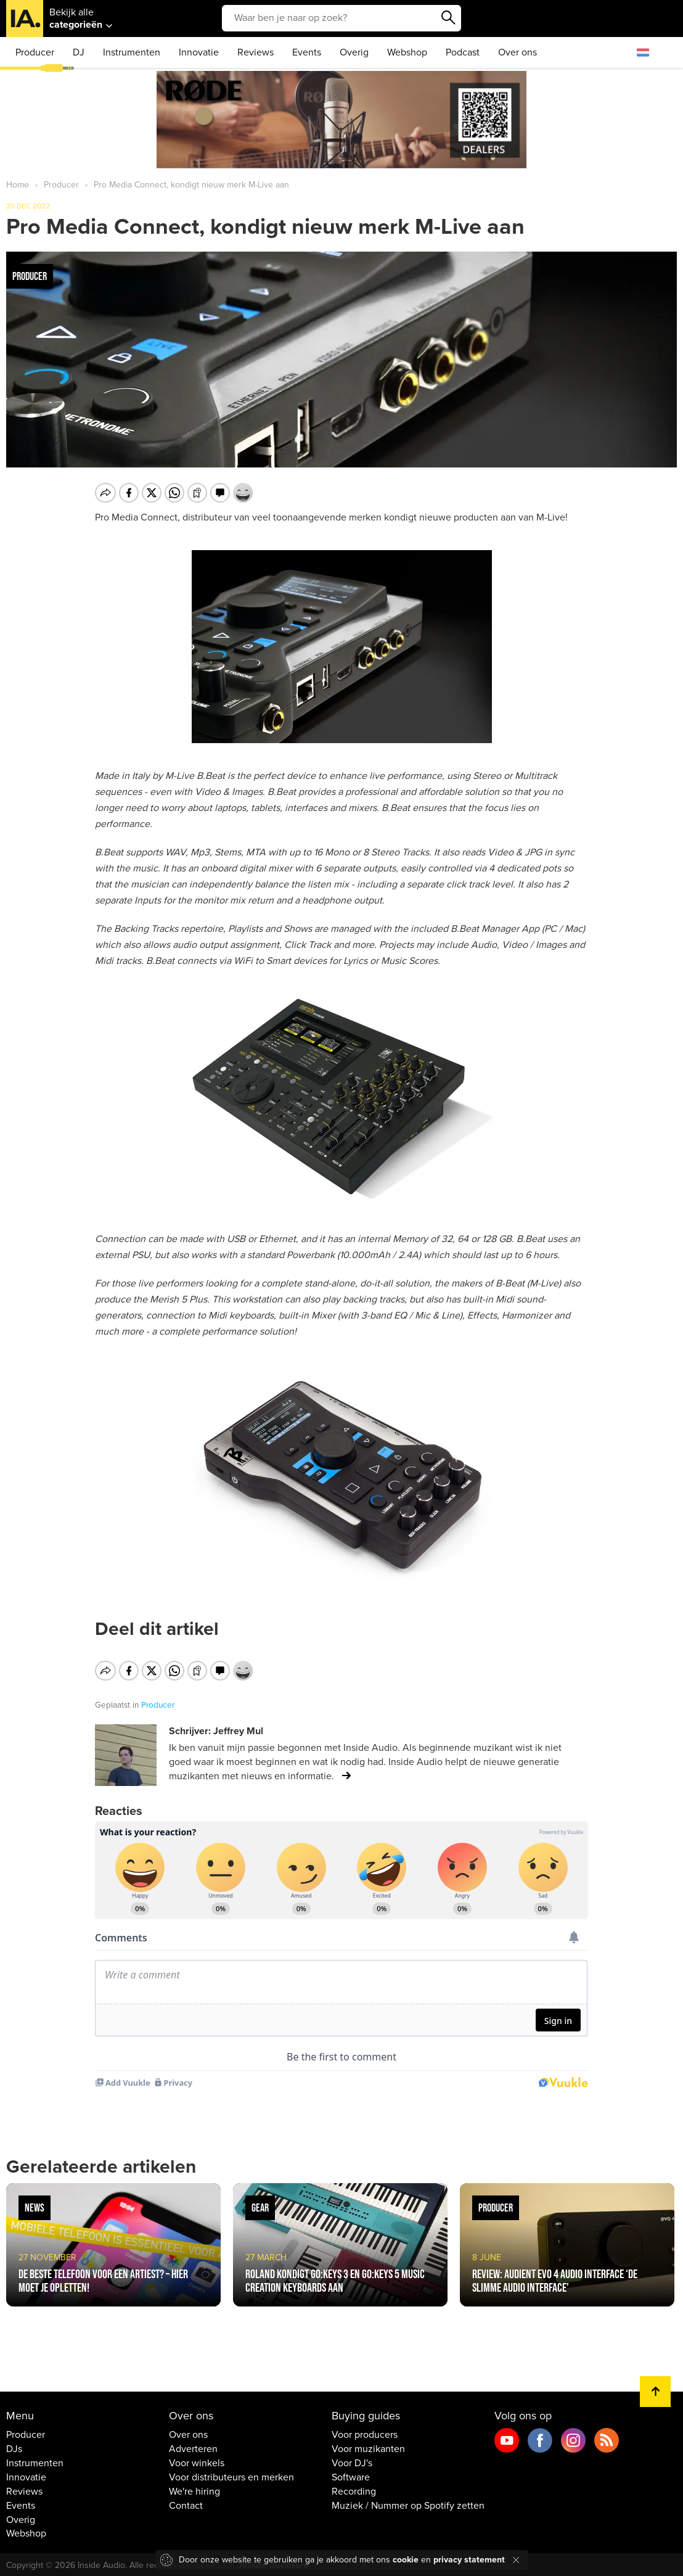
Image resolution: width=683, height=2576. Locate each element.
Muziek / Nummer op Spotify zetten (408, 2506)
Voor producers (365, 2435)
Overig (354, 52)
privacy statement (469, 2559)
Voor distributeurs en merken (231, 2477)
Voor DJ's (352, 2463)
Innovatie (199, 52)
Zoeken (448, 18)
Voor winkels (196, 2463)
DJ (78, 52)
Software (351, 2477)
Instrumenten (131, 52)
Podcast (463, 52)
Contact (186, 2506)
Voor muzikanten (368, 2449)
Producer (34, 52)
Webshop (407, 52)
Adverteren (193, 2449)
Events (306, 52)
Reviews (255, 52)
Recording (354, 2491)
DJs (14, 2449)
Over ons (517, 52)
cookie (406, 2559)
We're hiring (194, 2491)
